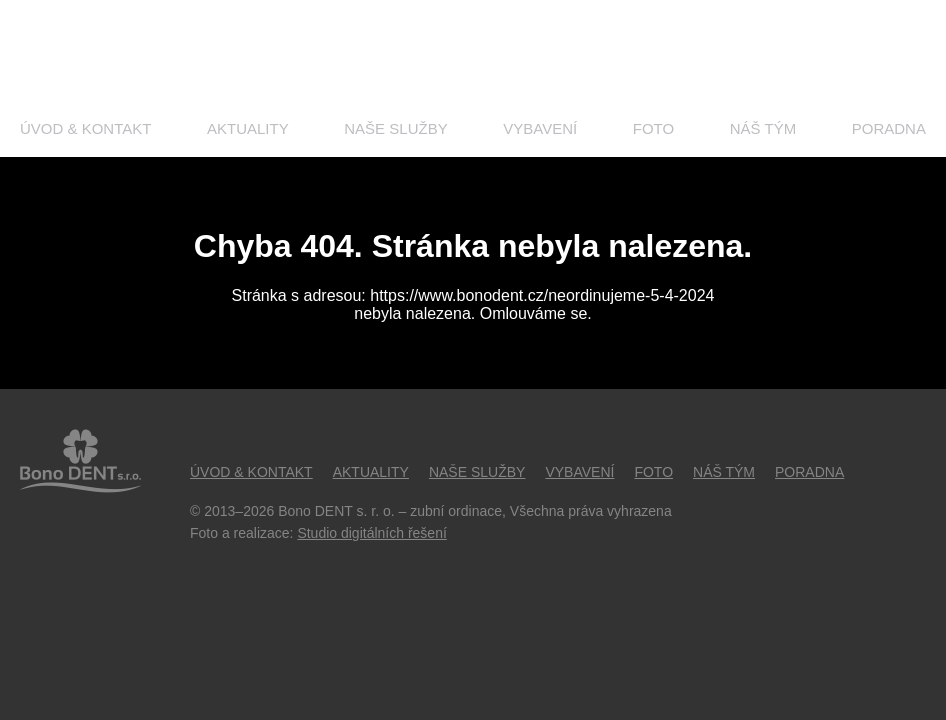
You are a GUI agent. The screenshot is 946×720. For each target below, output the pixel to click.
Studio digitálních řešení (371, 533)
